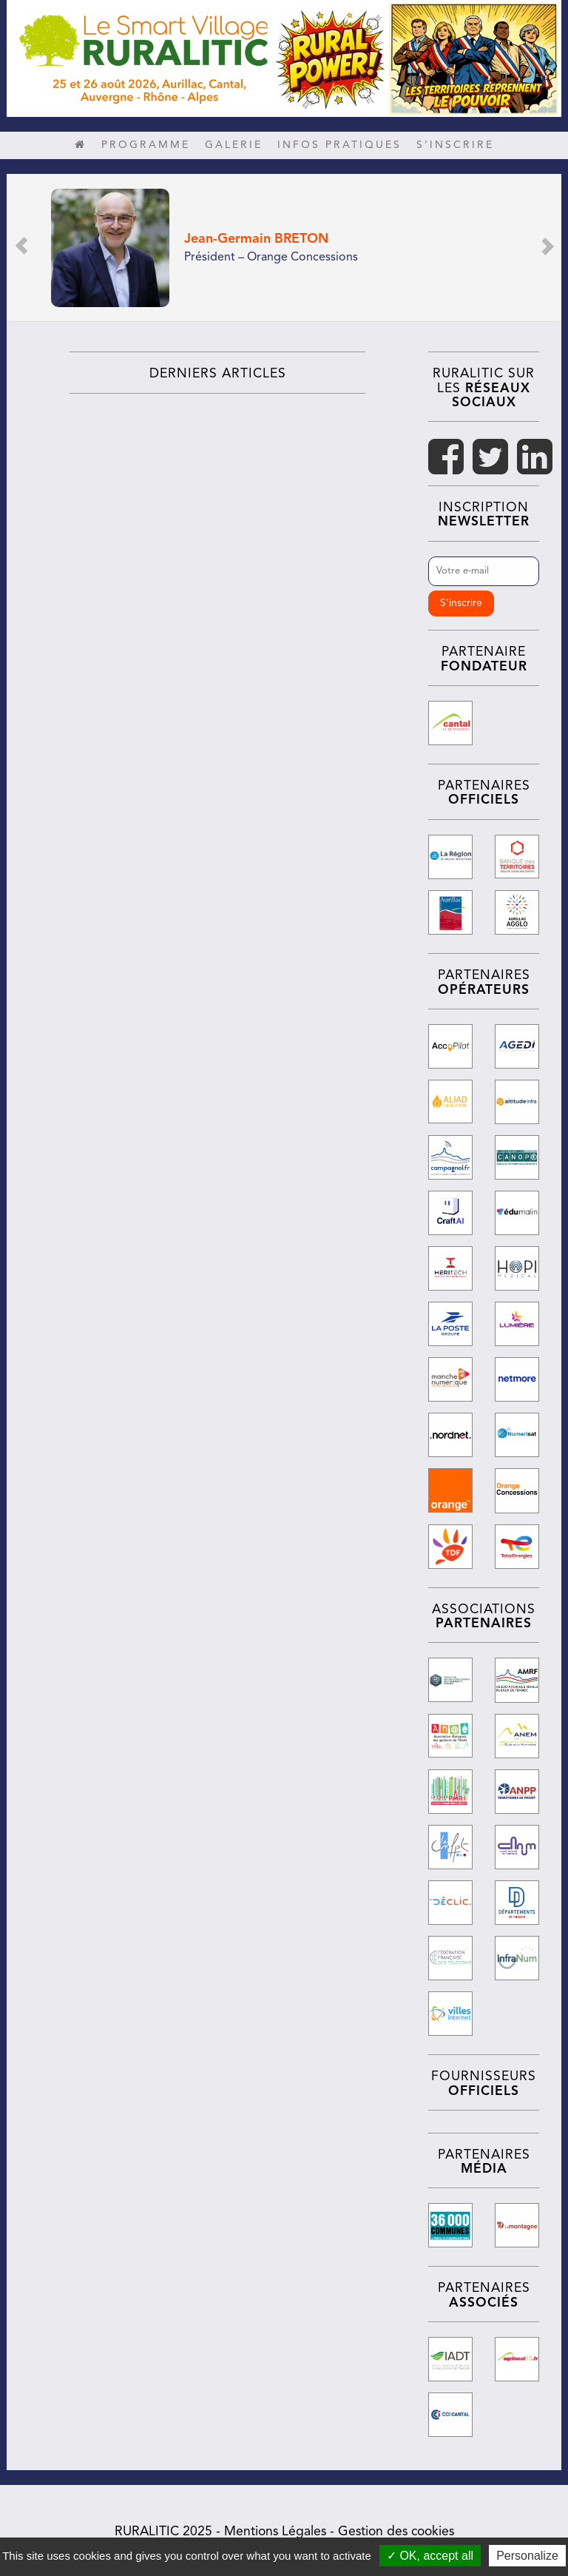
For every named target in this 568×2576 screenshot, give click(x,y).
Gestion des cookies (396, 2528)
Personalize (527, 2555)
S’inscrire (455, 145)
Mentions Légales (275, 2528)
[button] (21, 247)
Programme (145, 145)
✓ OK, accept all (430, 2555)
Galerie (234, 145)
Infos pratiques (339, 145)
